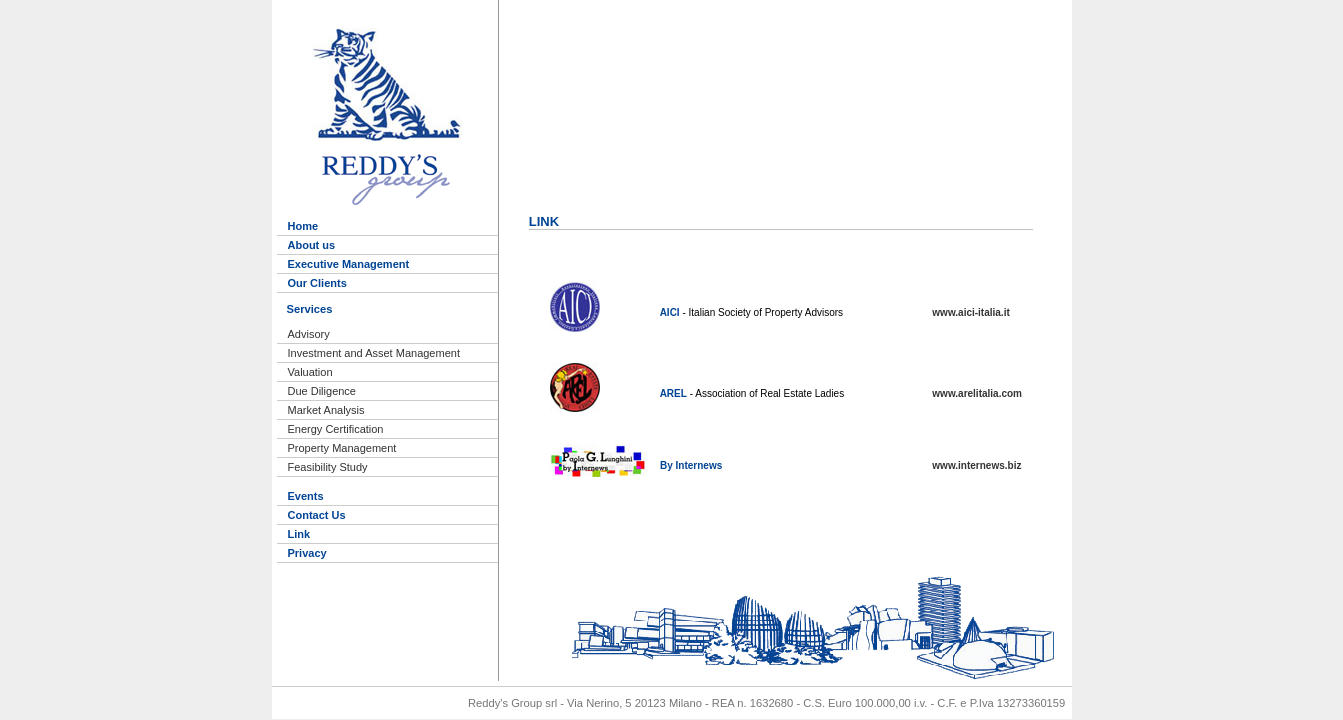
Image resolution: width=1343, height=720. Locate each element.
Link (299, 534)
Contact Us (317, 515)
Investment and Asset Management (374, 353)
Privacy (307, 553)
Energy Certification (336, 429)
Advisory (309, 334)
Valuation (310, 372)
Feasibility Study (328, 467)
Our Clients (317, 283)
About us (312, 245)
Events (306, 496)
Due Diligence (322, 391)
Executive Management (349, 264)
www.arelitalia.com (977, 393)
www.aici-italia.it (970, 312)
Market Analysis (326, 410)
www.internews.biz (976, 465)
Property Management (342, 448)
